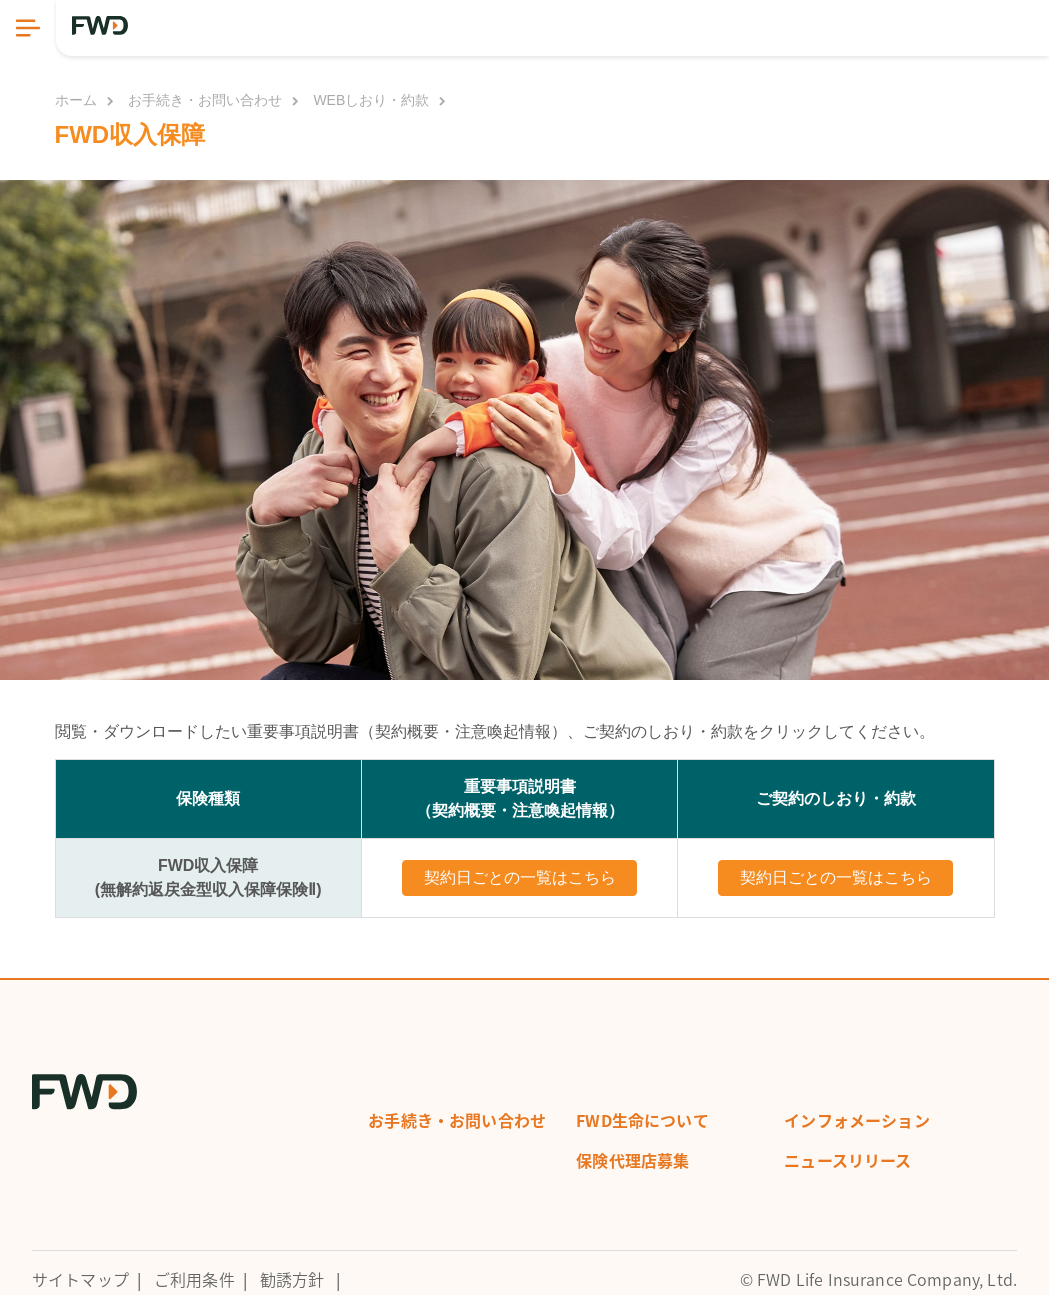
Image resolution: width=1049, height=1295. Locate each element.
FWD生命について (642, 1120)
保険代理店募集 (632, 1160)
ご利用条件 (194, 1279)
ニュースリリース (847, 1160)
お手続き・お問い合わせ (205, 100)
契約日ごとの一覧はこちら (520, 877)
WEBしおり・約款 (371, 100)
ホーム (76, 100)
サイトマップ (80, 1279)
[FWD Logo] (100, 25)
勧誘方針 (292, 1279)
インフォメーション (856, 1120)
